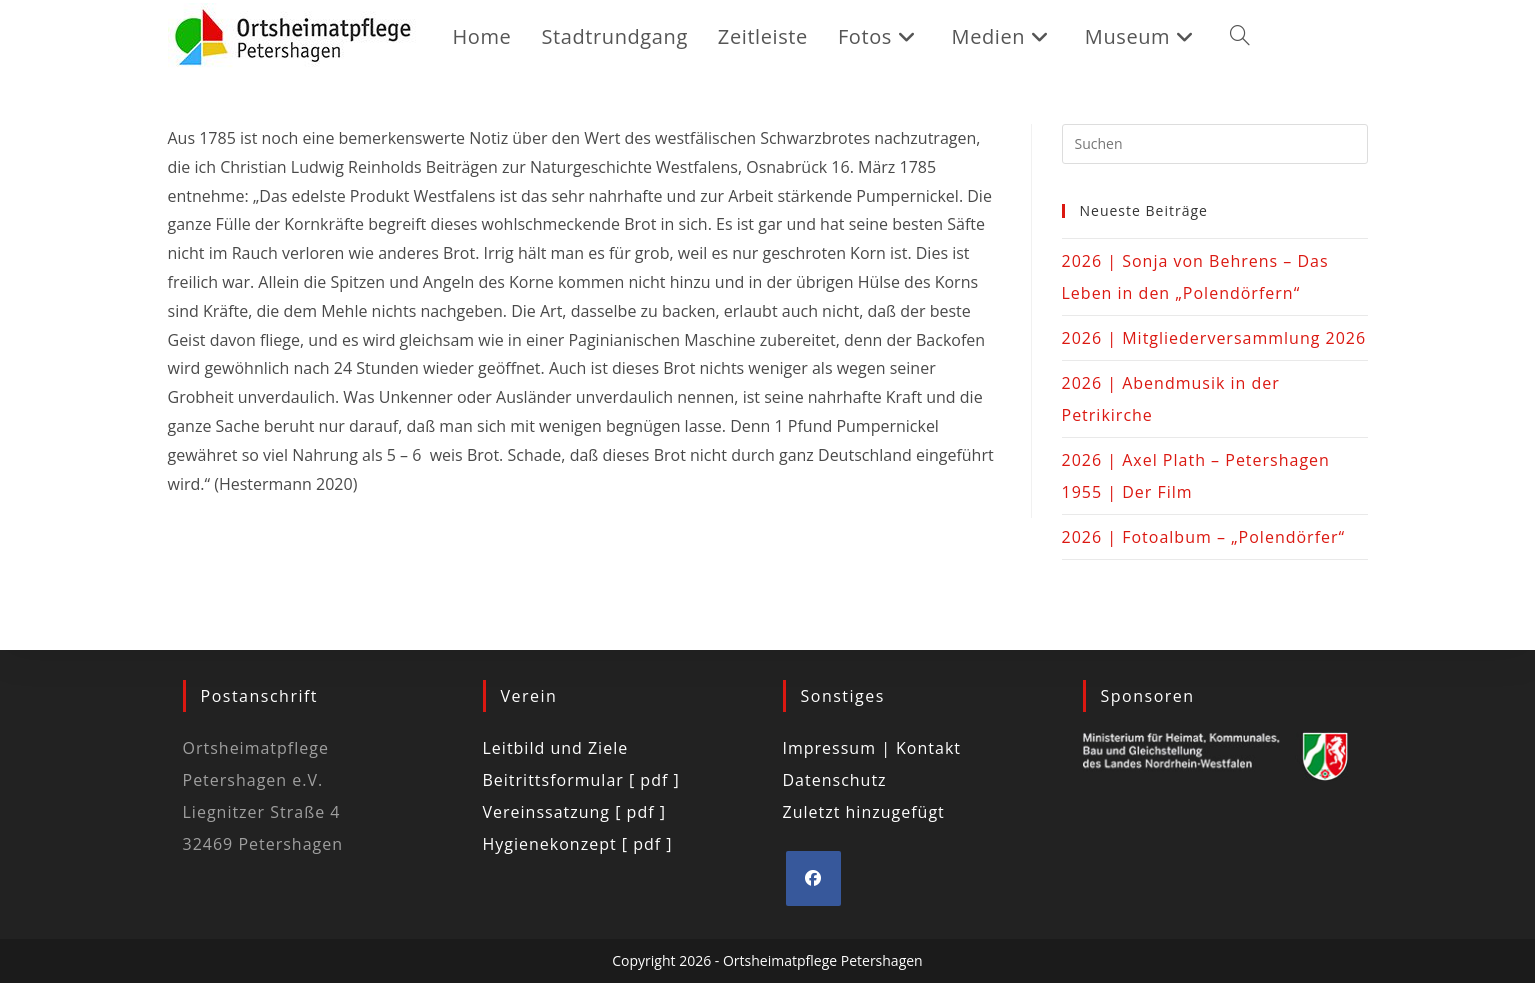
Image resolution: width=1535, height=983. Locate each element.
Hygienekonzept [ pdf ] (578, 844)
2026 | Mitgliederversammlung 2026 (1214, 338)
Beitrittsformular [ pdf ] (581, 780)
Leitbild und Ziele (556, 748)
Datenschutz (835, 780)
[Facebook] (813, 878)
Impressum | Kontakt (872, 748)
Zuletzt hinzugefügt (864, 812)
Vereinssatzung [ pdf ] (574, 812)
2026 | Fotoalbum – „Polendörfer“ (1204, 537)
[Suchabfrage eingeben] (1215, 144)
